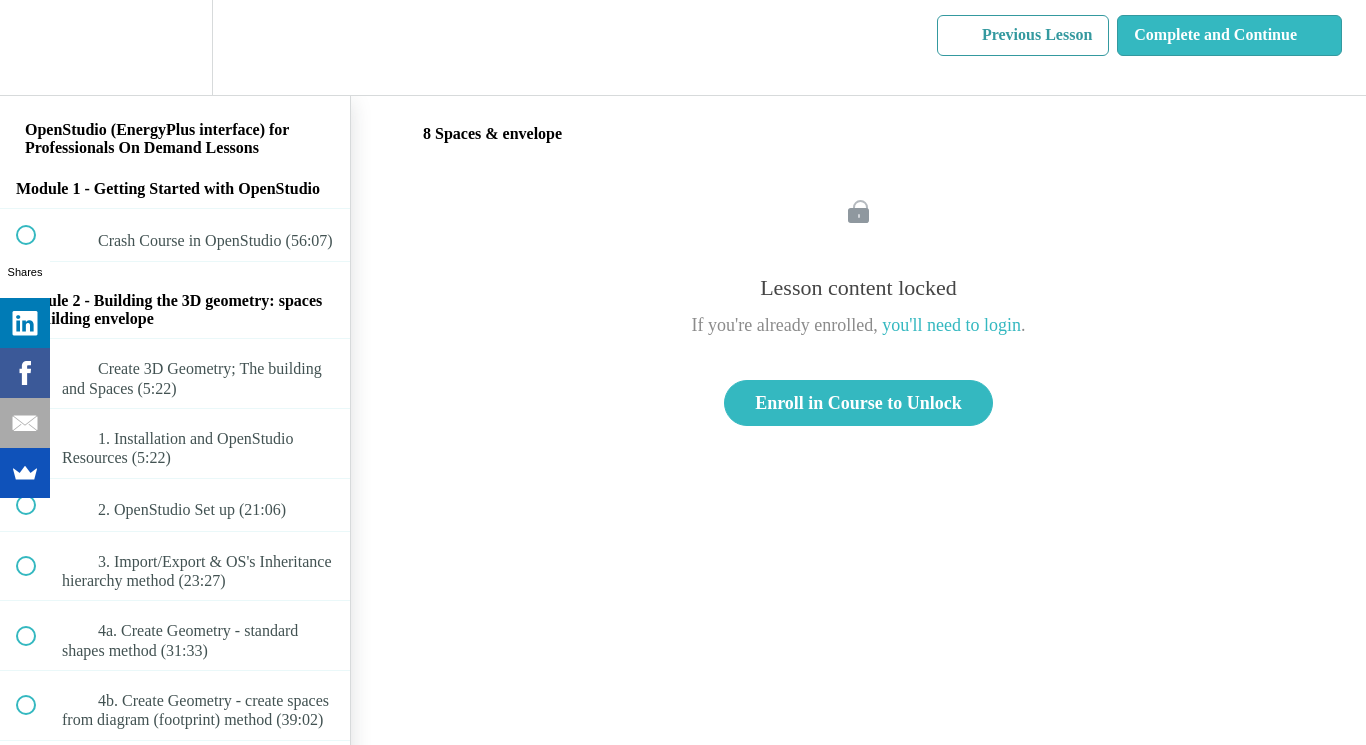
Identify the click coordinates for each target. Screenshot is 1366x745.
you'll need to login (951, 325)
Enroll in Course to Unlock (858, 403)
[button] (37, 47)
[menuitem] (175, 47)
